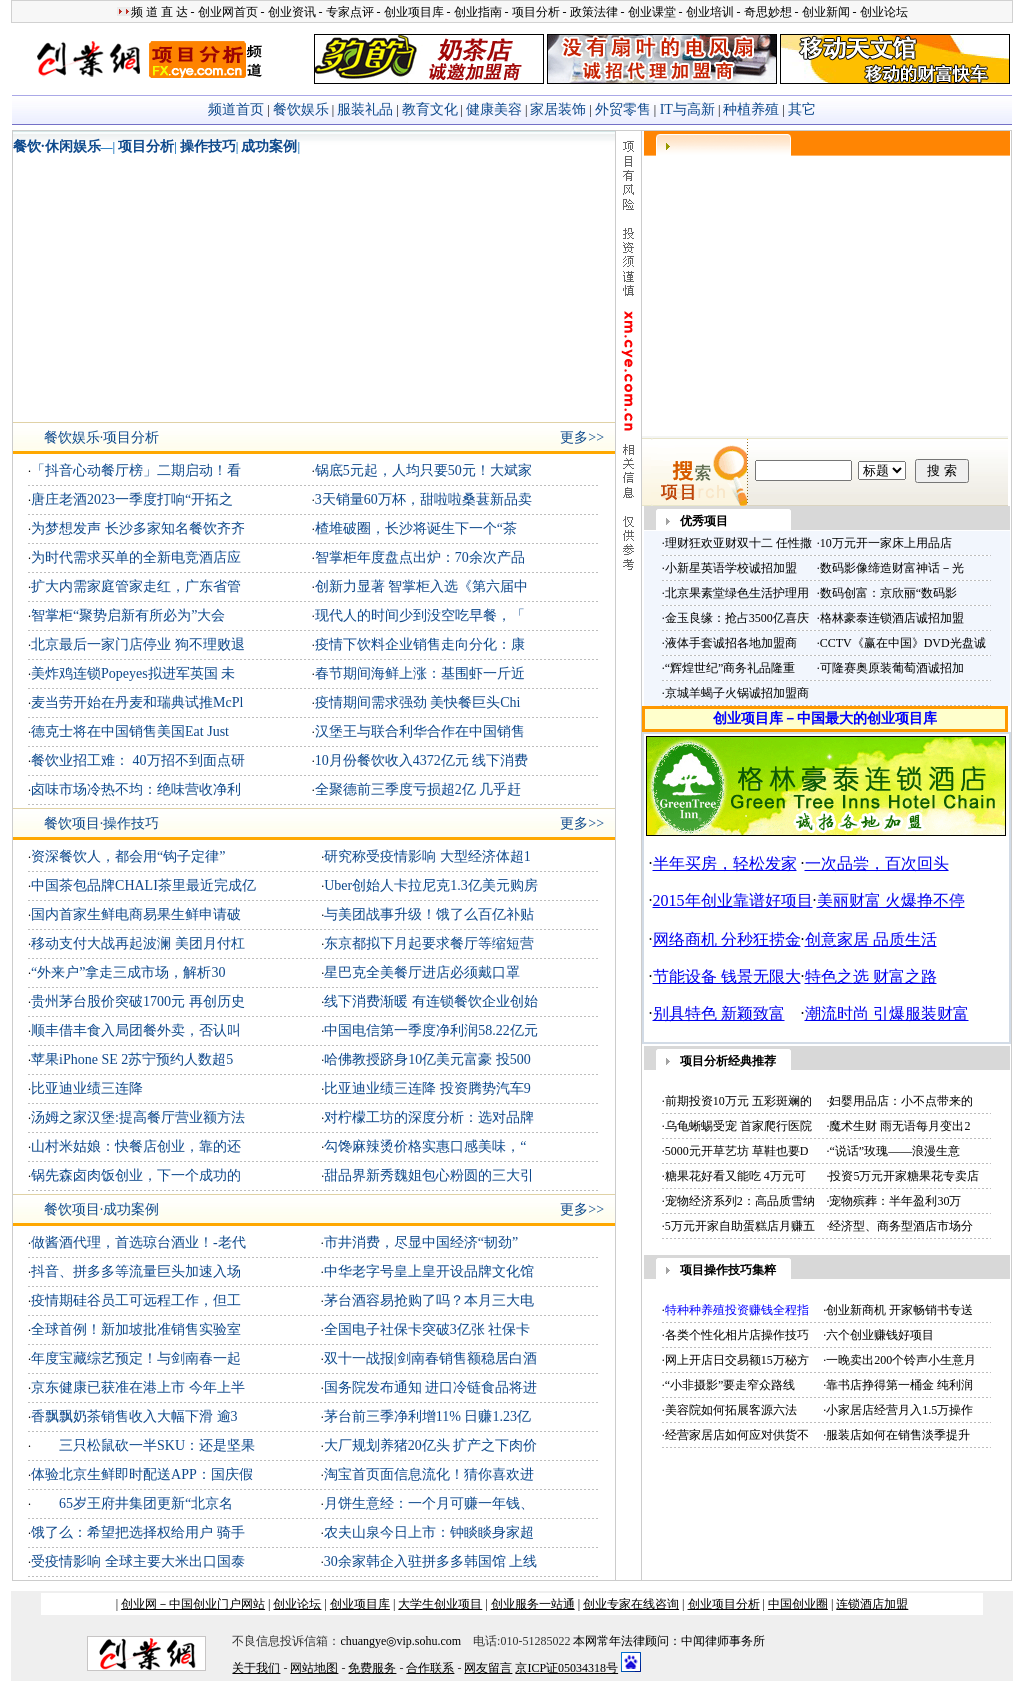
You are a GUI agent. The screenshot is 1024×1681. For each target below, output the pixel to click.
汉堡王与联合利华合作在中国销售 (420, 731)
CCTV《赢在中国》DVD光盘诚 (903, 643)
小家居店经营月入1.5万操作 (899, 1410)
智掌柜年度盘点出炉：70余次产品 (420, 557)
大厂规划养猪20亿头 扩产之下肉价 (431, 1445)
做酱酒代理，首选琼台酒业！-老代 (138, 1242)
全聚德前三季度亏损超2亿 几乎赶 (418, 789)
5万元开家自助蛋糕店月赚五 (740, 1226)
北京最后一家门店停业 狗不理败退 (138, 644)
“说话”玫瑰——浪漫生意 (894, 1151)
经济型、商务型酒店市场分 (901, 1226)
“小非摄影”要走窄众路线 (730, 1385)
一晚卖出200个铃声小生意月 (901, 1360)
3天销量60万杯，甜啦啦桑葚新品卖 (423, 499)
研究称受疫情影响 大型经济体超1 (427, 856)
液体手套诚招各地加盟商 (731, 643)
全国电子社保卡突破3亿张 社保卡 (427, 1329)
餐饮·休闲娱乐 (57, 146)
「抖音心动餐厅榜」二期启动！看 (136, 470)
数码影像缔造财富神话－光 (892, 568)
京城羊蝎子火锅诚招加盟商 (737, 693)
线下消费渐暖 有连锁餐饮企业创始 (431, 1001)
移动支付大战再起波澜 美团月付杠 (138, 943)
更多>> (582, 437)
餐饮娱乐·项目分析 (102, 437)
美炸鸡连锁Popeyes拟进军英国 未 (133, 673)
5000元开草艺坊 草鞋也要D (737, 1151)
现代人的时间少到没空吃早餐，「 (420, 615)
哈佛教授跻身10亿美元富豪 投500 (427, 1059)
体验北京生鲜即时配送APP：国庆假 (142, 1474)
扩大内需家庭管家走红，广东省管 (136, 586)
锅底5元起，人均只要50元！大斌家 (423, 470)
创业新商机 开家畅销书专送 (899, 1310)
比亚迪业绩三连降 (87, 1088)
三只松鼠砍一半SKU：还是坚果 (143, 1445)
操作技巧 (208, 146)
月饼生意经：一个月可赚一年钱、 (429, 1503)
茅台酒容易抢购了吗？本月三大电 (429, 1300)
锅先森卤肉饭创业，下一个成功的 (136, 1175)
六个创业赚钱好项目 (880, 1335)
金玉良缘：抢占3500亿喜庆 (737, 618)
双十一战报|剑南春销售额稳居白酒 (430, 1358)
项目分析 (146, 146)
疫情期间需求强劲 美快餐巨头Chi (418, 702)
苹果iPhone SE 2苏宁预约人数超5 (132, 1059)
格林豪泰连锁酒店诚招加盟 (892, 618)
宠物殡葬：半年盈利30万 (895, 1201)
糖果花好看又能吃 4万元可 (735, 1176)
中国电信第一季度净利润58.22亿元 (431, 1030)
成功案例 (269, 146)
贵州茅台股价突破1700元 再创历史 (138, 1001)
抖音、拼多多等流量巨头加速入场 (136, 1271)
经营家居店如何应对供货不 (737, 1435)
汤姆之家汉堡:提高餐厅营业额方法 (138, 1117)
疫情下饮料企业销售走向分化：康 (420, 644)
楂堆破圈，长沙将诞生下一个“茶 (416, 528)
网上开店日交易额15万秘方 (737, 1360)
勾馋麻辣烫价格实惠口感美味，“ (425, 1146)
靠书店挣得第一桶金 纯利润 (899, 1385)
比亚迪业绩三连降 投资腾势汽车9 (427, 1088)
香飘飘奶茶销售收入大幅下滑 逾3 (134, 1416)
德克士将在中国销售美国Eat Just (130, 731)
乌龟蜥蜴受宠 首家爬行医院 (738, 1126)
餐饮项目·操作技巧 (102, 823)
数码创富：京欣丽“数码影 (888, 593)
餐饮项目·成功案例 (102, 1209)
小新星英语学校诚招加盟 (731, 568)
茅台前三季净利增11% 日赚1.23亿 (427, 1416)
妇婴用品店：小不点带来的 (901, 1101)
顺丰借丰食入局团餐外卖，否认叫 (136, 1030)
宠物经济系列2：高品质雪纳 (740, 1201)
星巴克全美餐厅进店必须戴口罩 (422, 972)
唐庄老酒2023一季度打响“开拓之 (132, 499)
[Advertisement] (149, 292)
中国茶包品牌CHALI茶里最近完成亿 (143, 885)
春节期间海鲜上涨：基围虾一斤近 (420, 673)
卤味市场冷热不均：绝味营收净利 (136, 789)
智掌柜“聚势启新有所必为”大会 (128, 615)
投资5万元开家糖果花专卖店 (904, 1176)
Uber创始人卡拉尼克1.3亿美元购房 (431, 885)
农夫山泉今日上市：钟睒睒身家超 (429, 1532)
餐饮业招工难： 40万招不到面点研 (138, 760)
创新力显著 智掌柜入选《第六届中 (422, 586)
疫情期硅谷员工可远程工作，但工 (136, 1300)
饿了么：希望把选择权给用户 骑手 (138, 1532)
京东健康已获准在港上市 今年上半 (138, 1387)
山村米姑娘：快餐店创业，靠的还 (136, 1146)
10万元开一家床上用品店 (886, 543)
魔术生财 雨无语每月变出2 (899, 1126)
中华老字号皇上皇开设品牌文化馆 (429, 1271)
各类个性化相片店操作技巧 (737, 1335)
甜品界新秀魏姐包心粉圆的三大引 (429, 1175)
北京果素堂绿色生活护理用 (737, 593)
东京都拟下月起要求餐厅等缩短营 (429, 943)
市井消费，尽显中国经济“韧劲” (421, 1242)
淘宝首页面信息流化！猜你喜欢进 (429, 1474)
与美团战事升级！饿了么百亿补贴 (429, 914)
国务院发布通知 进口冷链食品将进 (431, 1387)
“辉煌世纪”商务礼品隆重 (730, 668)
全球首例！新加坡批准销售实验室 (136, 1329)
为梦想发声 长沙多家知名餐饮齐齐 (138, 528)
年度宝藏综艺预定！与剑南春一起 (136, 1358)
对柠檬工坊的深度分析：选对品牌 (429, 1117)
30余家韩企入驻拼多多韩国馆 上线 (431, 1561)
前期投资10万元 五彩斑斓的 (738, 1101)
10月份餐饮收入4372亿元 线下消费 (422, 760)
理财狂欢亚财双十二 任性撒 (738, 543)
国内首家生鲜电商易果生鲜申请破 (136, 914)
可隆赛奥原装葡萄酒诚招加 (892, 668)
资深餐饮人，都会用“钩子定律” (128, 856)
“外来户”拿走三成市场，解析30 (128, 972)
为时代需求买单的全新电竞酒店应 (136, 557)
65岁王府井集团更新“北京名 (132, 1503)
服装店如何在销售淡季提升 (898, 1435)
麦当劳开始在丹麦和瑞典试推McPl (137, 702)
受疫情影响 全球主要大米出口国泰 (138, 1561)
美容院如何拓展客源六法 (731, 1410)
